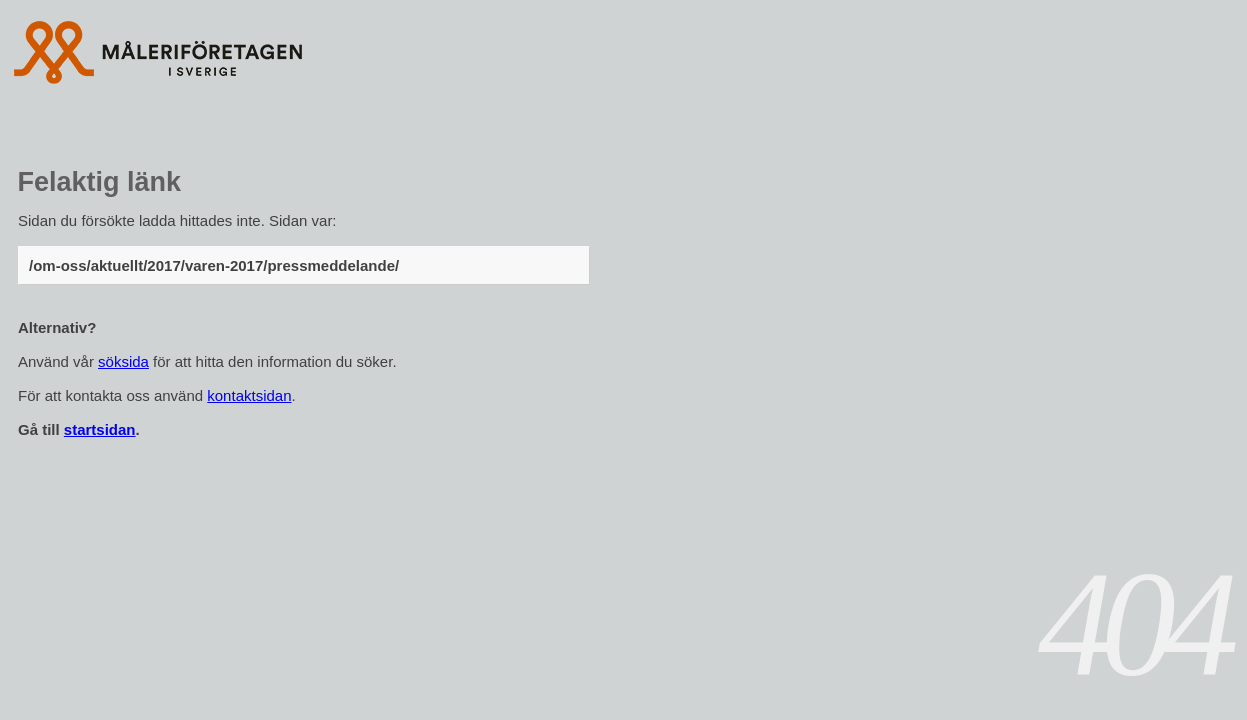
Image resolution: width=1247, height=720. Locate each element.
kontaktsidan (249, 395)
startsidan (100, 429)
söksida (123, 361)
